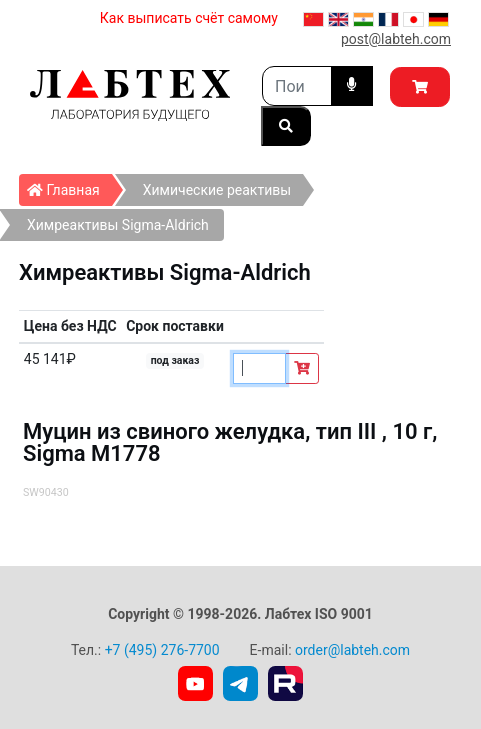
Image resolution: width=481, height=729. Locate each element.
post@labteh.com (396, 39)
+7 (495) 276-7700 (162, 650)
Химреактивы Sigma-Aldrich (118, 225)
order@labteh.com (352, 650)
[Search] (297, 86)
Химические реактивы (217, 190)
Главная (69, 186)
